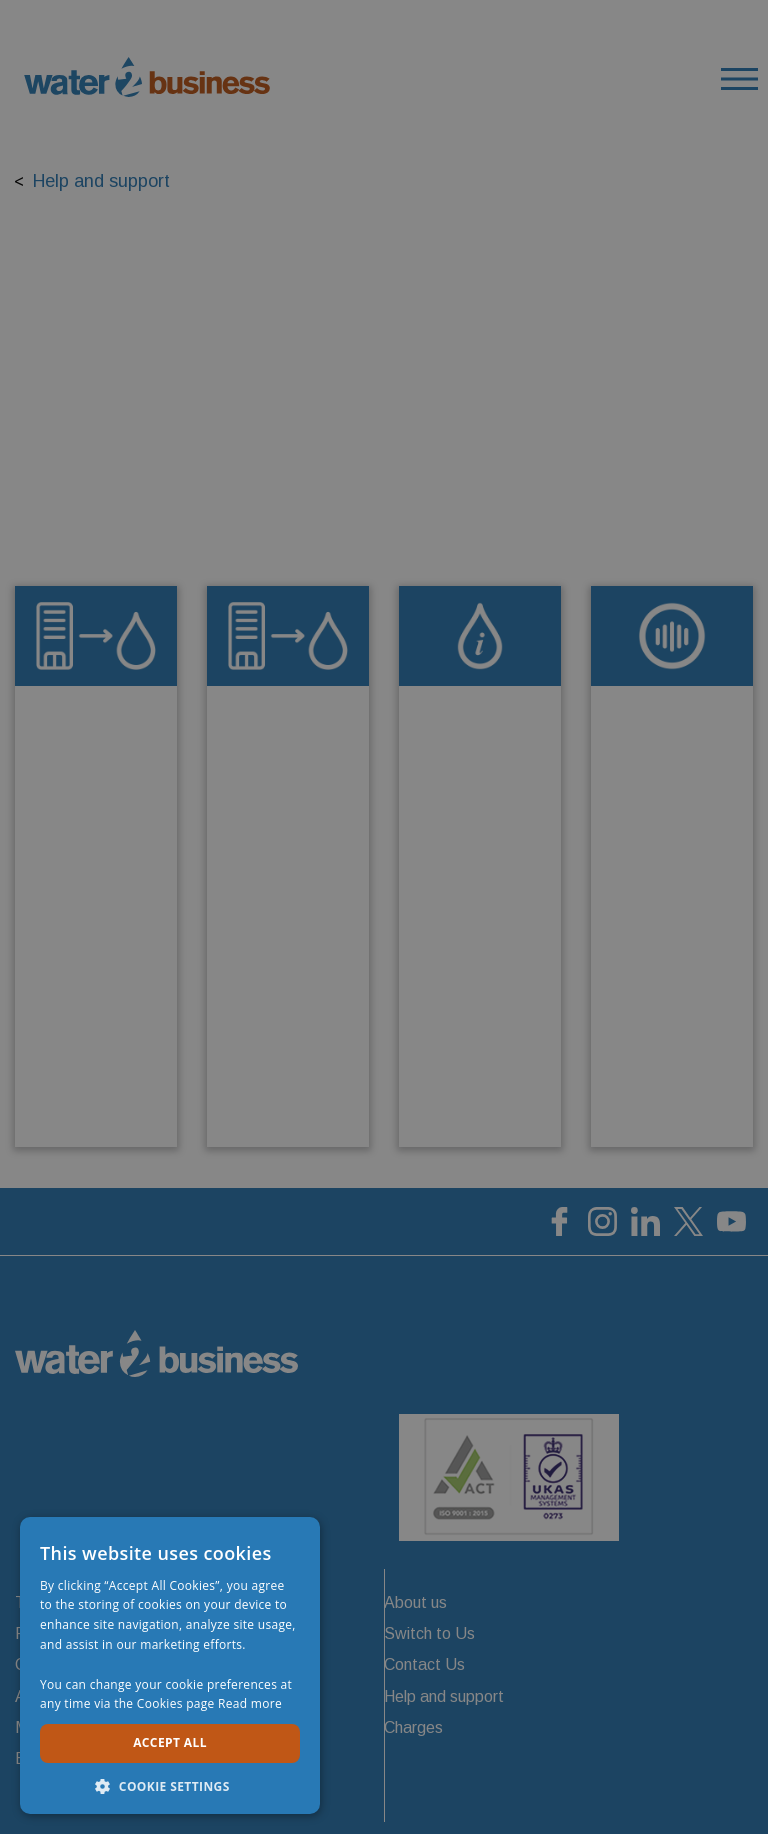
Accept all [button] (170, 1742)
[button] (170, 1785)
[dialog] (384, 917)
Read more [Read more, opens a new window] (250, 1703)
